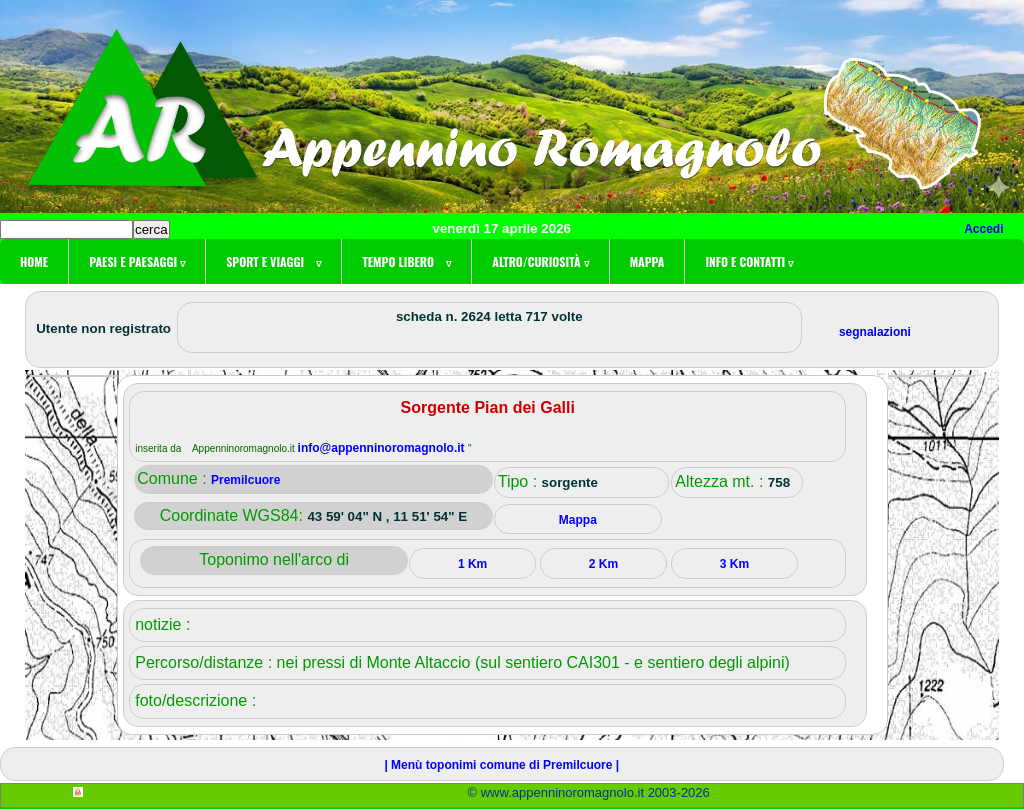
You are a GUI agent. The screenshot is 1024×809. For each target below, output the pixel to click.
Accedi (983, 229)
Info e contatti (749, 261)
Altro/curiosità (540, 261)
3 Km (734, 564)
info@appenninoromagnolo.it (383, 448)
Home (34, 261)
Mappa (647, 261)
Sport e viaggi (273, 261)
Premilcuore (245, 480)
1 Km (472, 564)
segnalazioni (875, 332)
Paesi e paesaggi (137, 261)
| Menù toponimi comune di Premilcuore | (501, 765)
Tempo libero (406, 261)
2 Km (603, 564)
